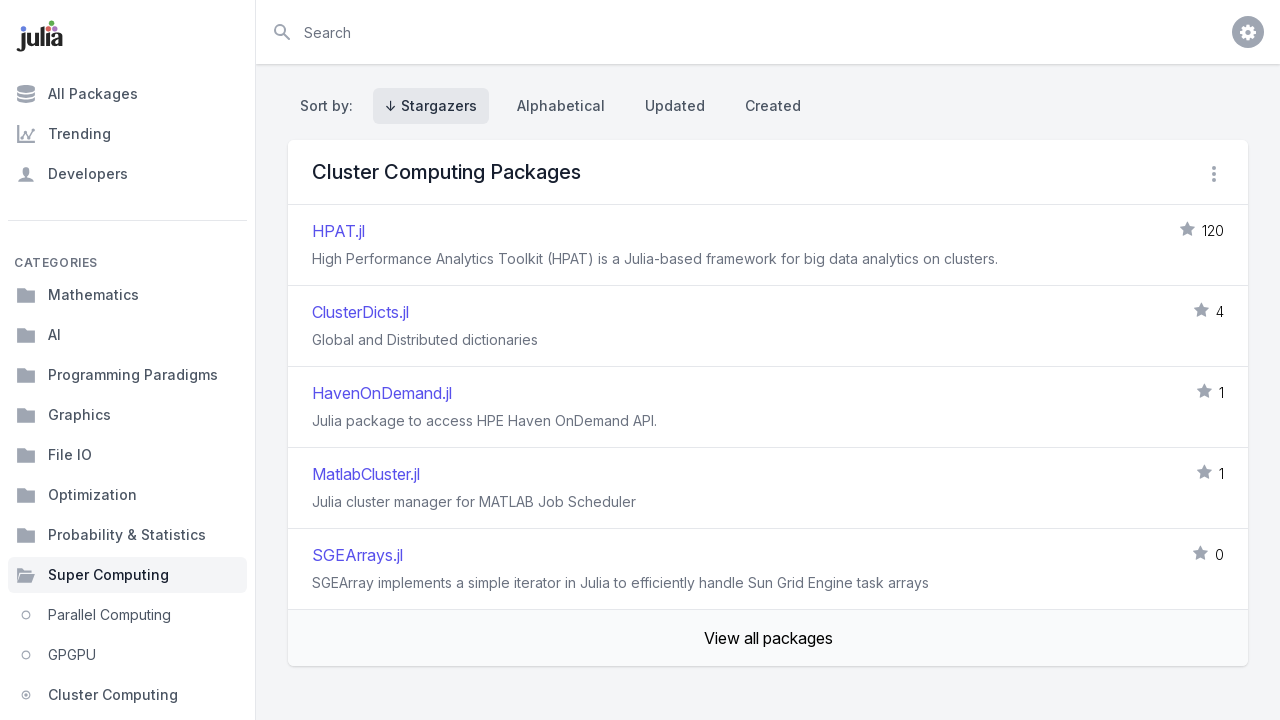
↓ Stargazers (431, 105)
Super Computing (92, 575)
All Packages (77, 94)
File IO (54, 455)
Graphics (63, 415)
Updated (675, 105)
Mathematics (77, 295)
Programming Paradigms (117, 375)
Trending (63, 134)
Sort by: (330, 105)
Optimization (76, 495)
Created (773, 105)
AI (38, 335)
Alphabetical (561, 105)
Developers (72, 174)
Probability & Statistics (111, 535)
